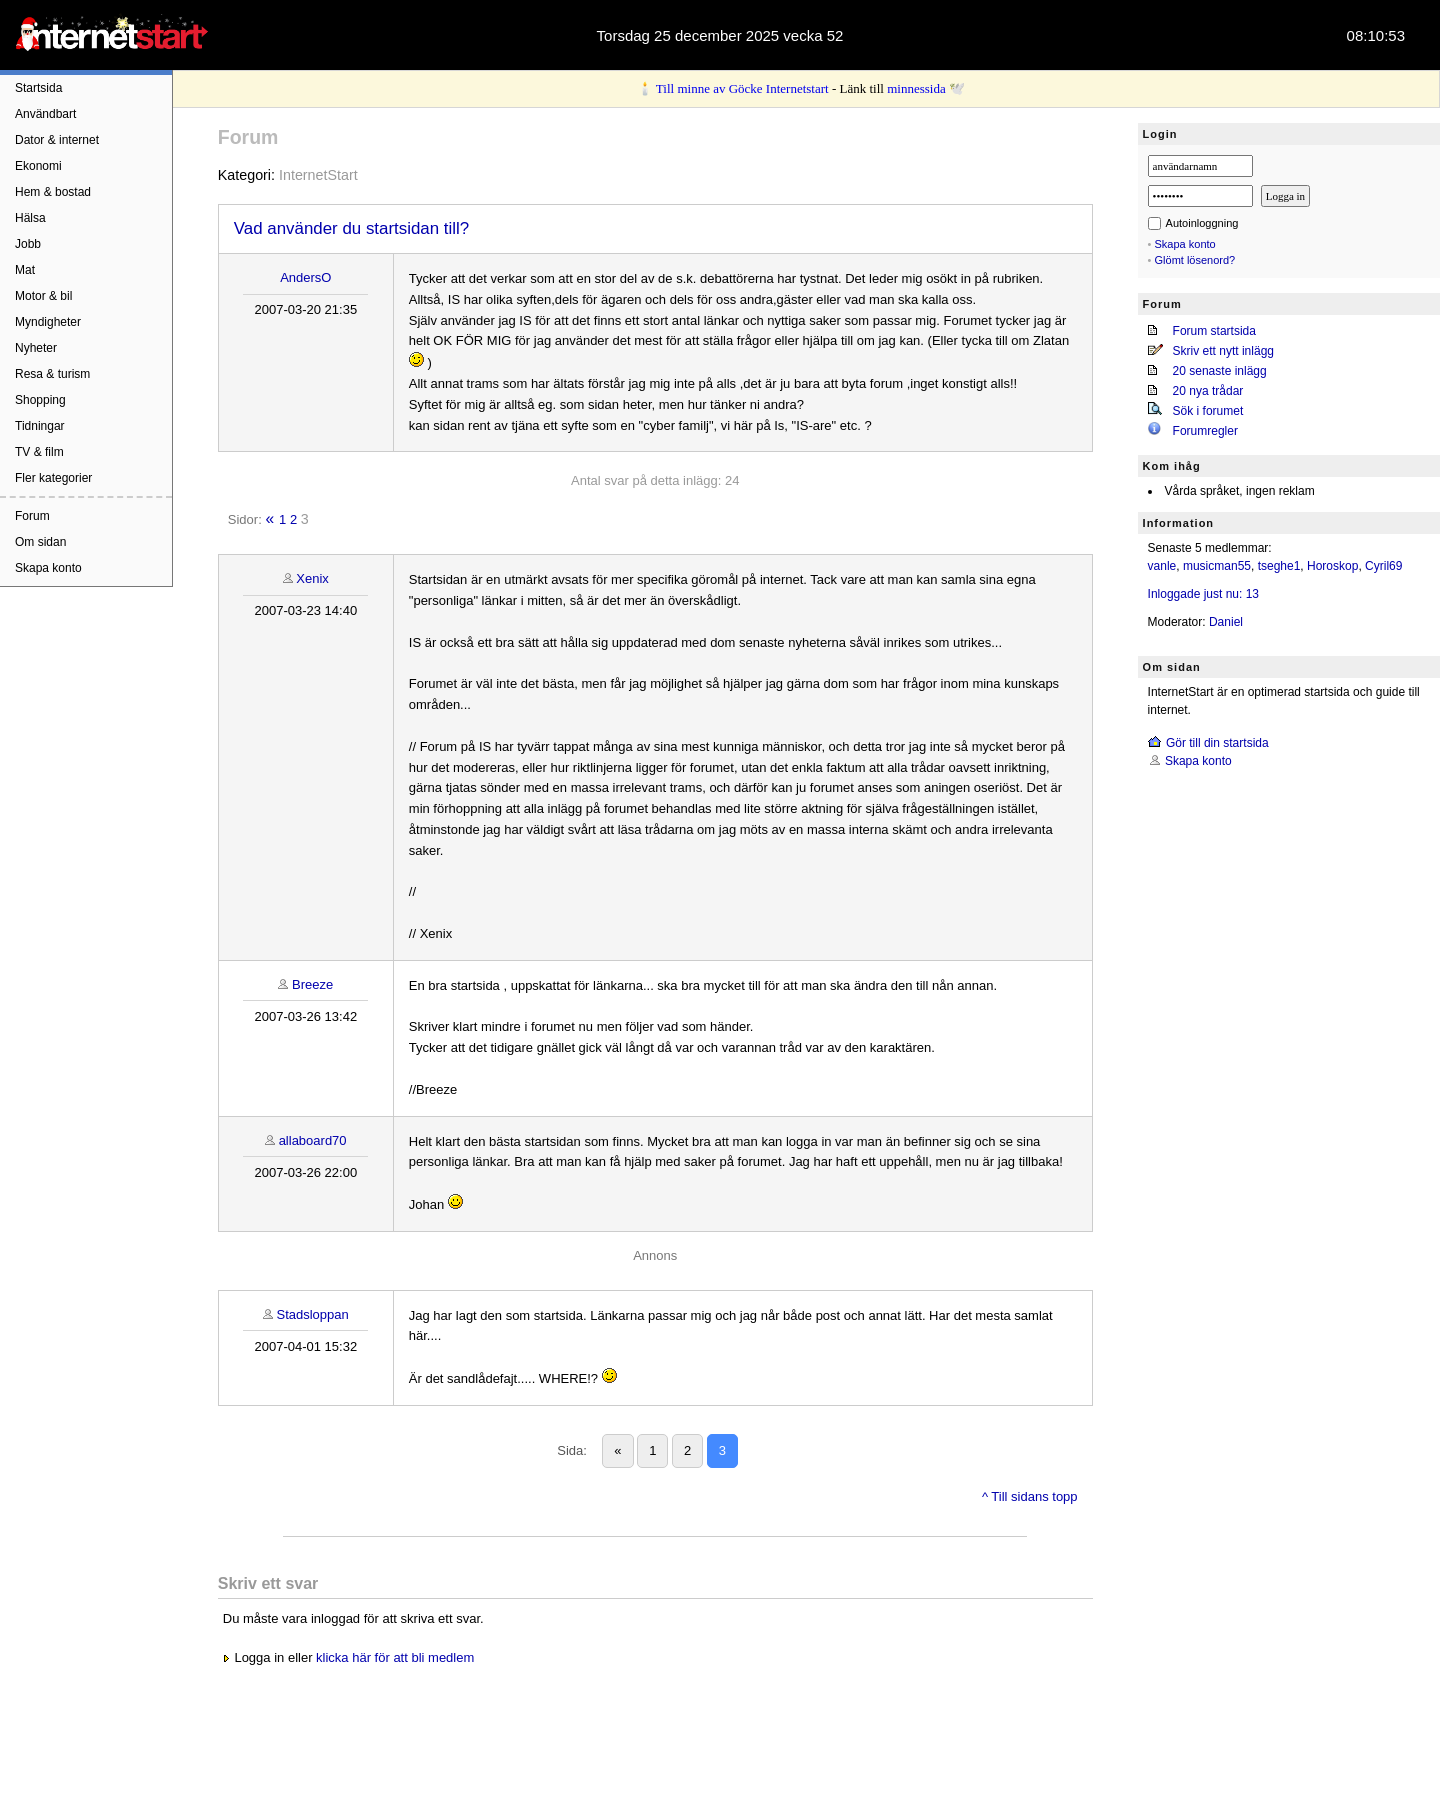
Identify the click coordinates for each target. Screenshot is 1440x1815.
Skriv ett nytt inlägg (1223, 351)
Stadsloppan (312, 1314)
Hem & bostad (53, 192)
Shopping (40, 400)
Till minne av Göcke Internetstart (742, 88)
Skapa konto (48, 568)
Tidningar (40, 426)
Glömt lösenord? (1195, 260)
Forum (32, 516)
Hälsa (30, 218)
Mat (25, 270)
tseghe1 (1279, 566)
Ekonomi (38, 166)
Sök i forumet (1208, 411)
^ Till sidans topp (1030, 1496)
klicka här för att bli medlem (395, 1657)
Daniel (1226, 622)
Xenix (312, 578)
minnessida (916, 88)
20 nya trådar (1208, 391)
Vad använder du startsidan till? (351, 228)
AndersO (305, 277)
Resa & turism (52, 374)
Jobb (28, 244)
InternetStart (318, 175)
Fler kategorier (53, 478)
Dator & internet (57, 140)
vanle (1162, 566)
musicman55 (1217, 566)
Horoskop (1332, 566)
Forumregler (1205, 431)
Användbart (45, 114)
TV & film (39, 452)
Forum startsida (1214, 331)
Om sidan (40, 542)
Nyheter (36, 348)
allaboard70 (313, 1140)
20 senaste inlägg (1220, 371)
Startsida (38, 88)
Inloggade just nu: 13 (1203, 594)
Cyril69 (1383, 566)
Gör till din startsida (1217, 743)
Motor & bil (43, 296)
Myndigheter (48, 322)
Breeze (312, 984)
